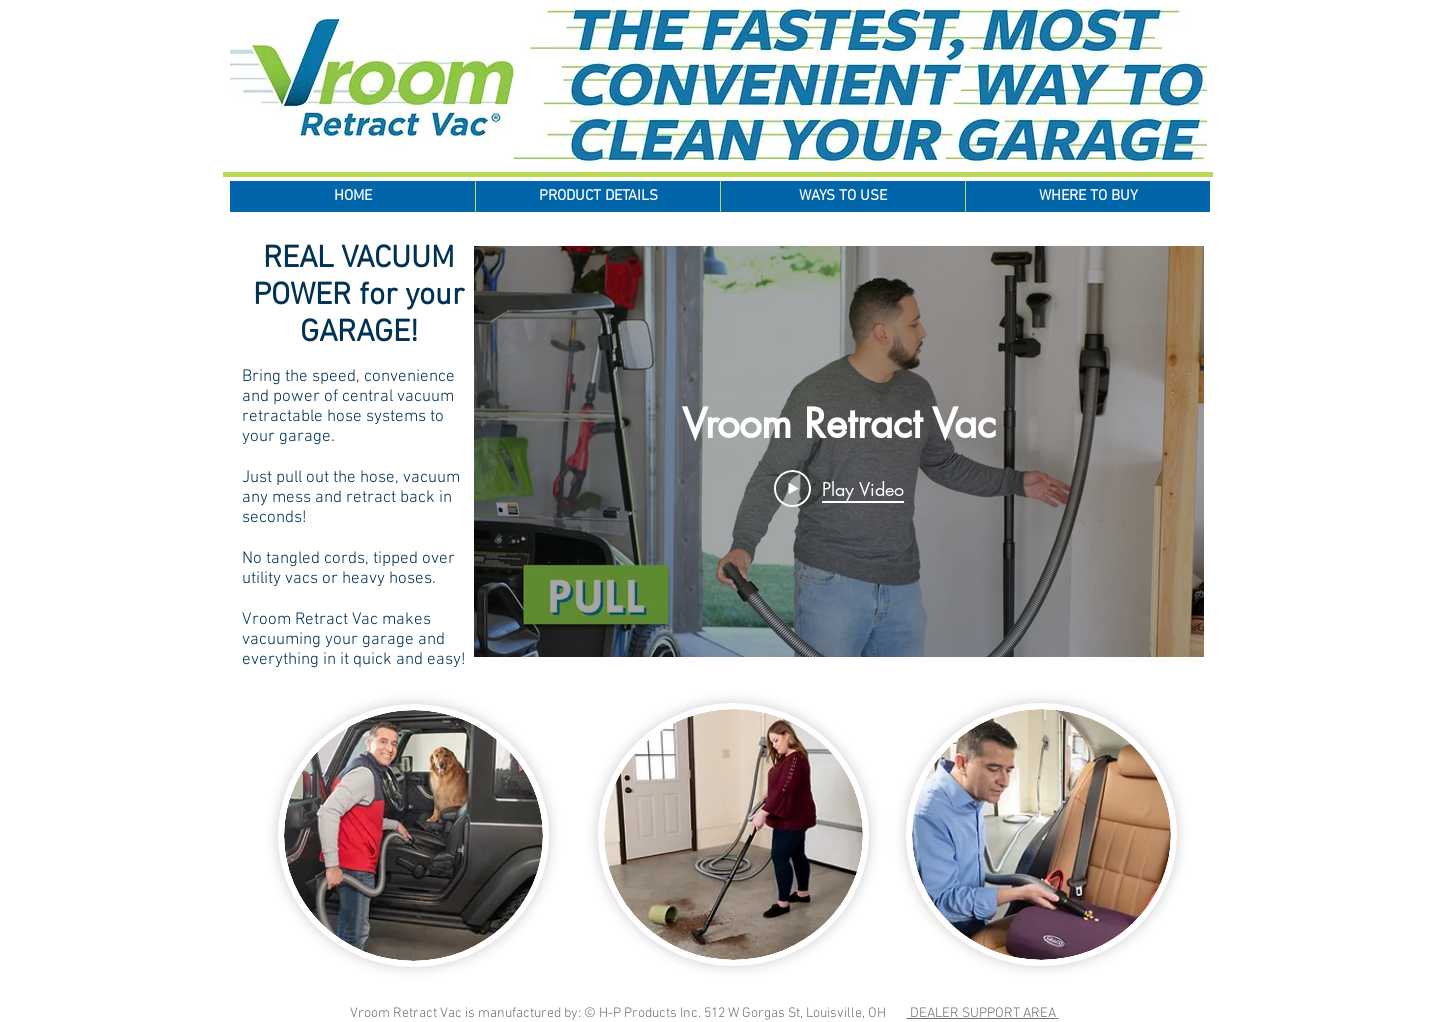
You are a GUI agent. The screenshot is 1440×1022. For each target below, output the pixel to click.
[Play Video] (839, 488)
